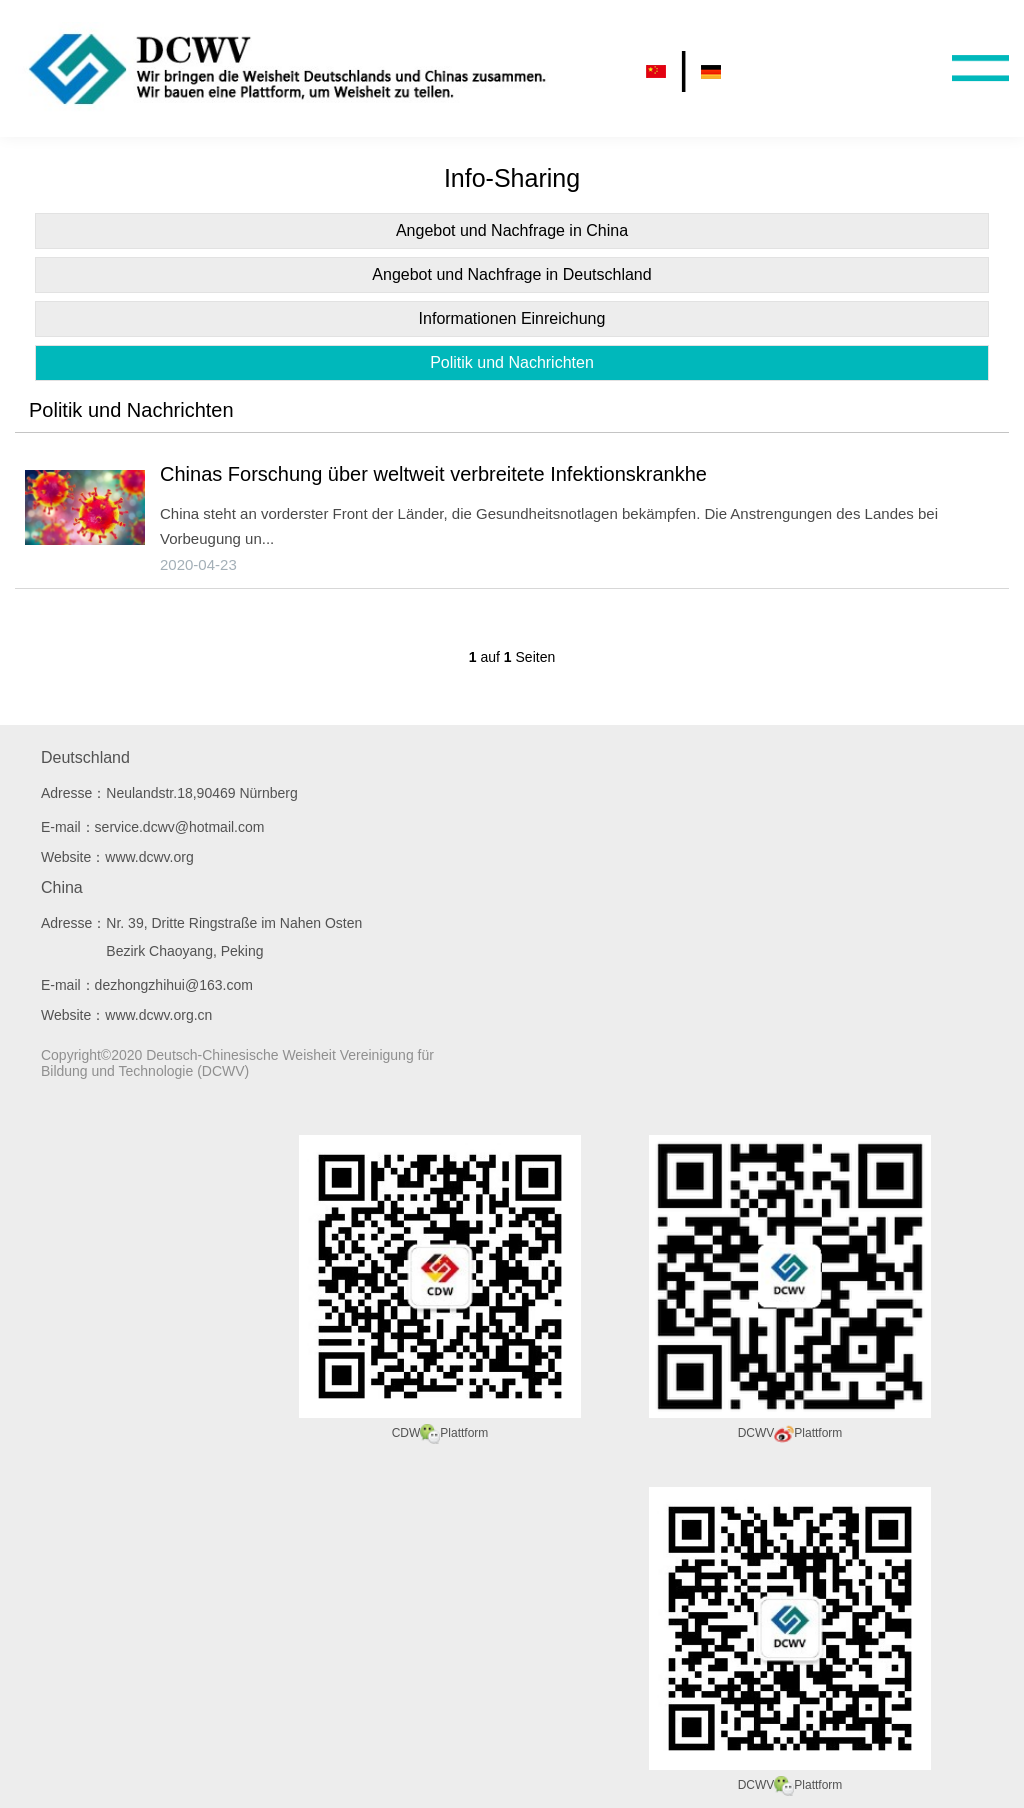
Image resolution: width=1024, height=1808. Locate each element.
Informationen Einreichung (512, 318)
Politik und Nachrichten (512, 362)
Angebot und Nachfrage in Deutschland (511, 274)
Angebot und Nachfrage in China (512, 230)
